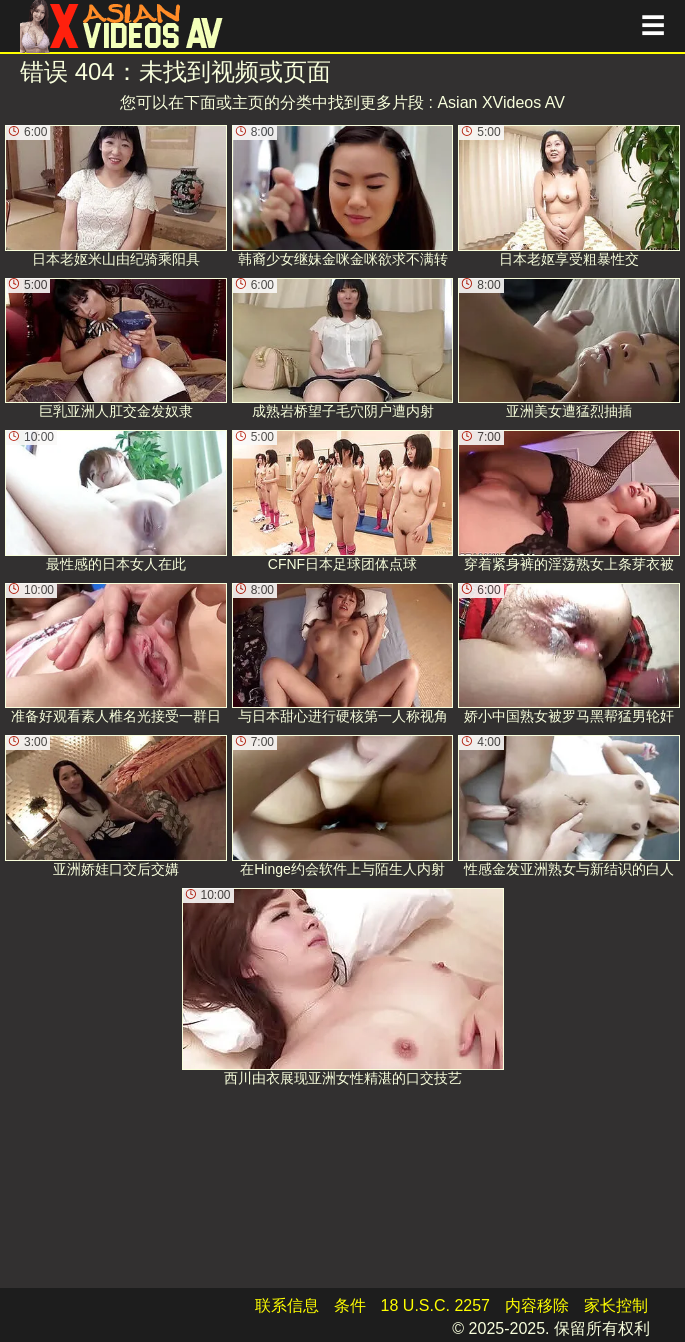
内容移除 (537, 1305)
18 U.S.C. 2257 (435, 1305)
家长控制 (616, 1305)
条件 (350, 1305)
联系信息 (287, 1305)
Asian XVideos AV (501, 102)
